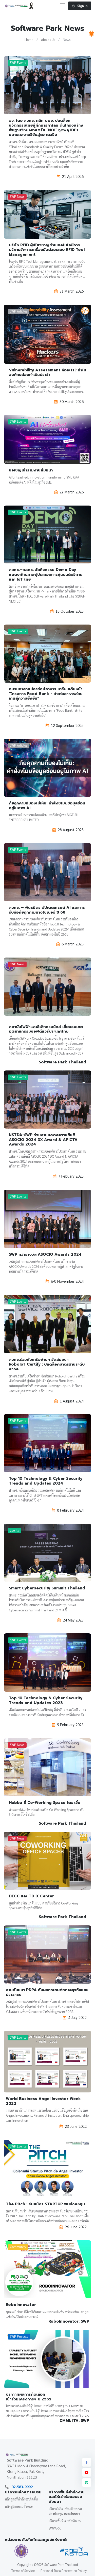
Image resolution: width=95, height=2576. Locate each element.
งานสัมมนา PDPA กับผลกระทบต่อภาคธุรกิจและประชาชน (47, 1992)
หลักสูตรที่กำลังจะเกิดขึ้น (21, 2499)
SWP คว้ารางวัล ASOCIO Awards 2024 (45, 1254)
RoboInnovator (21, 2304)
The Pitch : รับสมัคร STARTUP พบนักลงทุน (45, 2204)
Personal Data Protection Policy (64, 2570)
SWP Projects (19, 2336)
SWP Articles (18, 311)
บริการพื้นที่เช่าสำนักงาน (65, 2521)
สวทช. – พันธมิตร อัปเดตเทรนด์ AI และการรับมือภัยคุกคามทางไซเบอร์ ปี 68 (47, 910)
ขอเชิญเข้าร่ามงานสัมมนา (31, 470)
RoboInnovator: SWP (68, 2321)
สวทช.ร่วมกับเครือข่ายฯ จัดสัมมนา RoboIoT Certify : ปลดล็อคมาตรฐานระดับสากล (47, 1364)
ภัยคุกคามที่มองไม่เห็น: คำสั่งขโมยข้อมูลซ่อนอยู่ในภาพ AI (47, 805)
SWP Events (18, 63)
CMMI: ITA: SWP (74, 2420)
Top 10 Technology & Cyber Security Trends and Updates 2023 (45, 1700)
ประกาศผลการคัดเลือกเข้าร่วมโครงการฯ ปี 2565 (28, 2397)
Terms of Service (23, 2570)
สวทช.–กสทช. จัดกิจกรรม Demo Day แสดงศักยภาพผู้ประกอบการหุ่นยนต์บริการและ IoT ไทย (45, 574)
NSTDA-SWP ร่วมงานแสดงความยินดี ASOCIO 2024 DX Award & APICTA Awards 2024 (43, 1139)
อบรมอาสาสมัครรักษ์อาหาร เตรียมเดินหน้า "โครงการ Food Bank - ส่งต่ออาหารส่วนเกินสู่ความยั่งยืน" (46, 693)
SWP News (17, 196)
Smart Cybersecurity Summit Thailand (47, 1588)
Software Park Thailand (62, 1062)
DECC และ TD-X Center (31, 1896)
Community (18, 2247)
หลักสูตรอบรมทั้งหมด (19, 2506)
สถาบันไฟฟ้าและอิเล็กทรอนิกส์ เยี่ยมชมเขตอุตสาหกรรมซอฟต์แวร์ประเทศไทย (46, 1029)
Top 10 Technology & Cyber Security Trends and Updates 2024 (45, 1481)
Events (14, 1530)
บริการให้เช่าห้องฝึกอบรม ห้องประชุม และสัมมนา (65, 2511)
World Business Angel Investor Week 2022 (43, 2101)
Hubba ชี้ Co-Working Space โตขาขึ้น (44, 1802)
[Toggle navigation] (62, 6)
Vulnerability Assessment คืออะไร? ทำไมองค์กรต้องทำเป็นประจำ (47, 372)
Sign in (80, 6)
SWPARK (55, 2528)
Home (29, 39)
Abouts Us (48, 39)
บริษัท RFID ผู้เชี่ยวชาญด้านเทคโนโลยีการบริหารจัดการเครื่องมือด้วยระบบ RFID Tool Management (47, 249)
